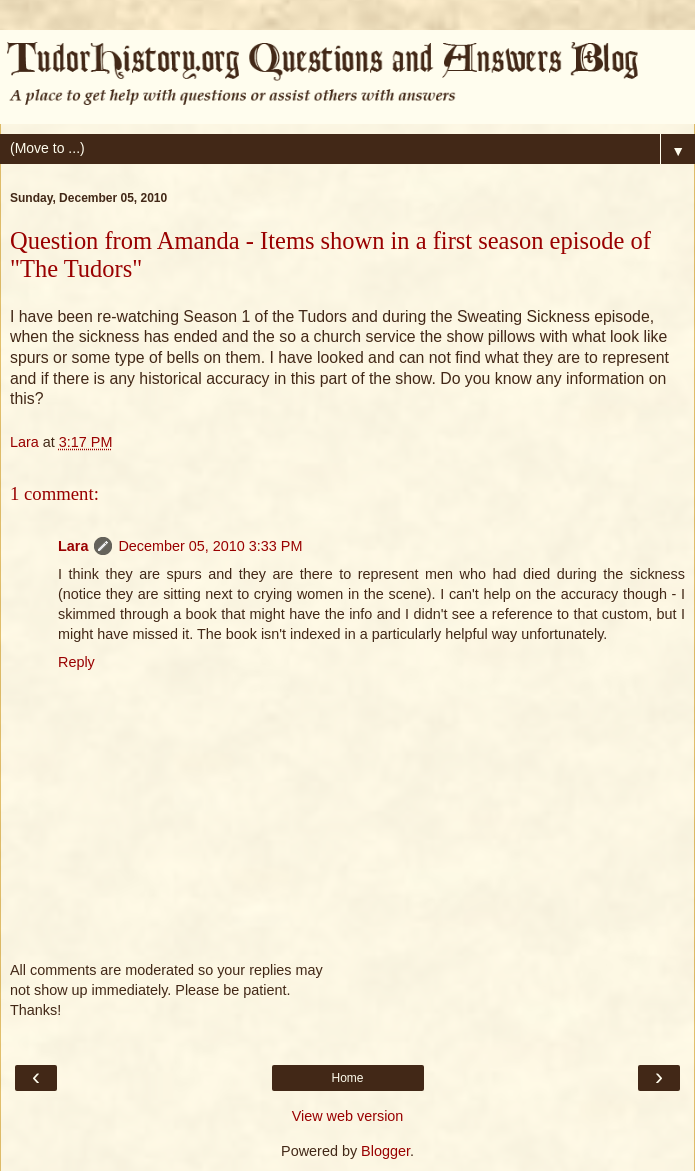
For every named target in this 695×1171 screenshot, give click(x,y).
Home (347, 1078)
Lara (73, 546)
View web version (348, 1116)
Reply (76, 662)
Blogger (385, 1151)
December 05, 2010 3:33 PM (210, 546)
